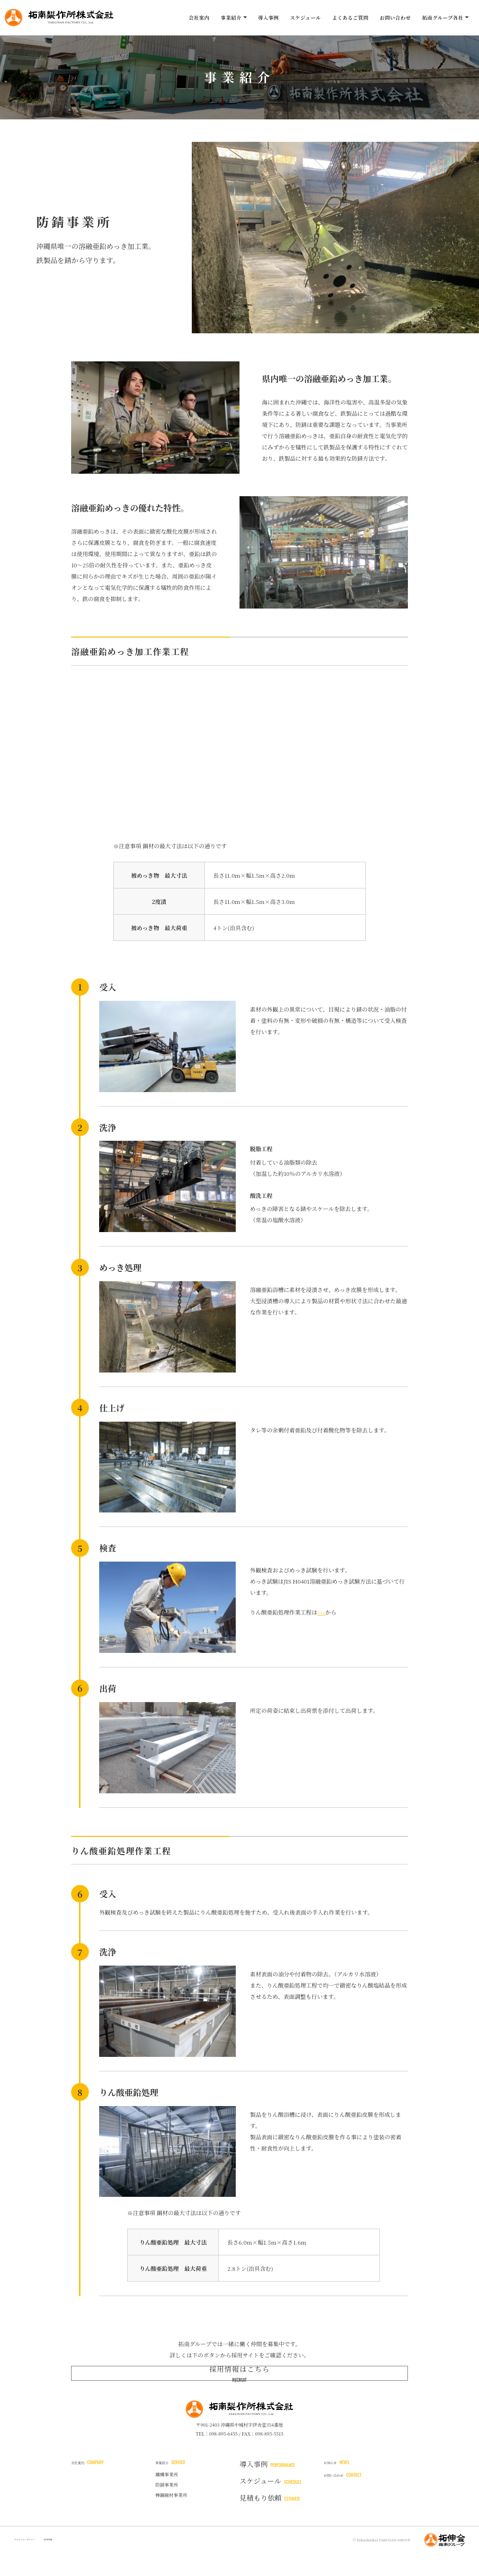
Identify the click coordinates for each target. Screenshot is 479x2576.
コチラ (325, 1612)
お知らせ (344, 2486)
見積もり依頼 (270, 2520)
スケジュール (305, 17)
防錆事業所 (166, 2511)
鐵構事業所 (166, 2501)
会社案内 (199, 17)
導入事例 (268, 17)
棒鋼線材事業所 (171, 2521)
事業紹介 (177, 2486)
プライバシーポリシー (36, 2562)
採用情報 (77, 2562)
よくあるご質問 (350, 17)
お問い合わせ (395, 17)
